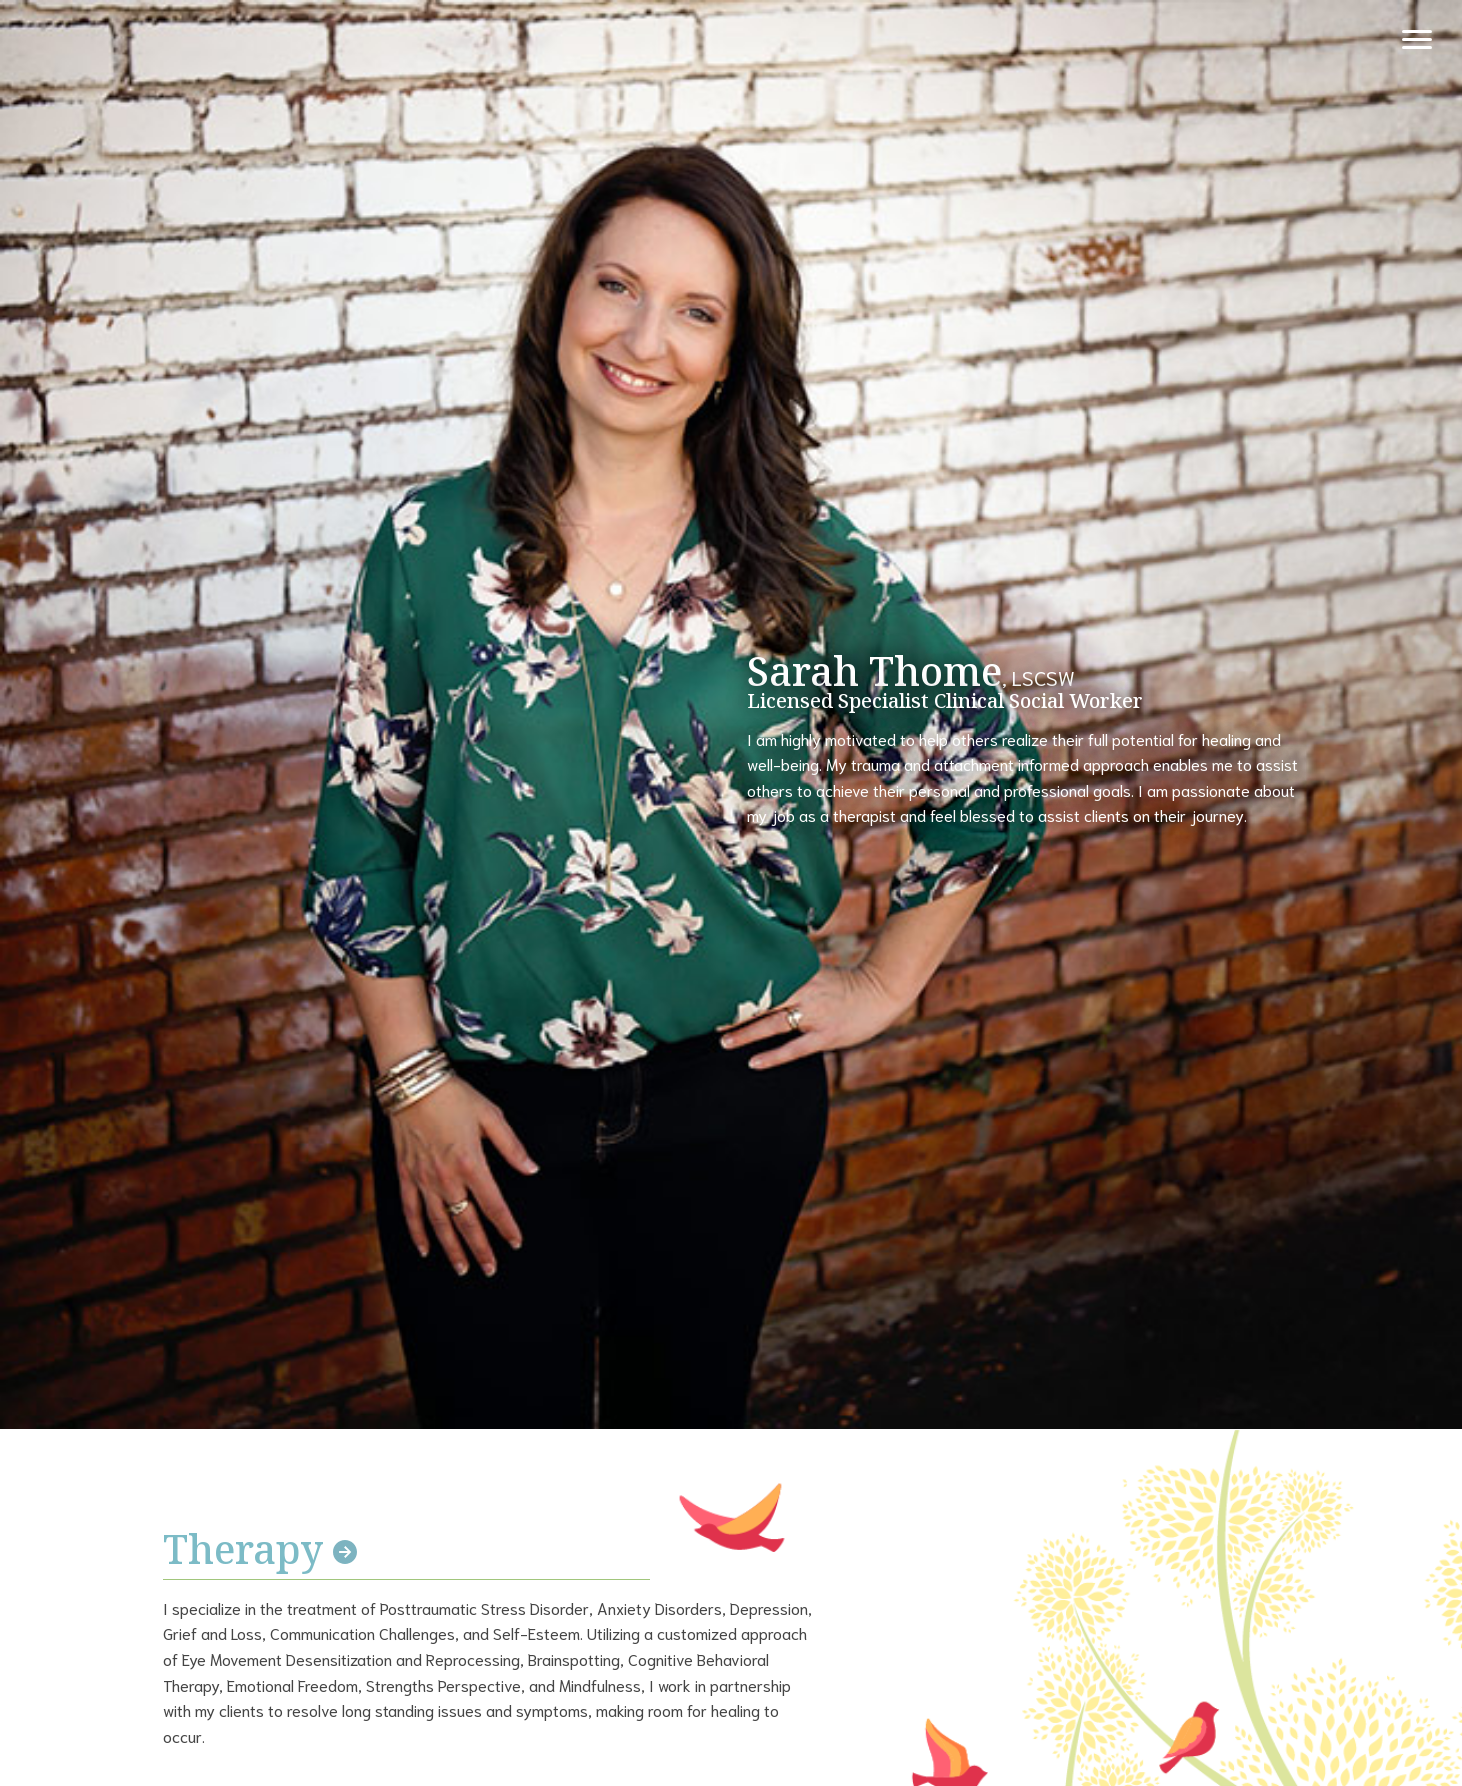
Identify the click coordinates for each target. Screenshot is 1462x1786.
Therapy (260, 1548)
